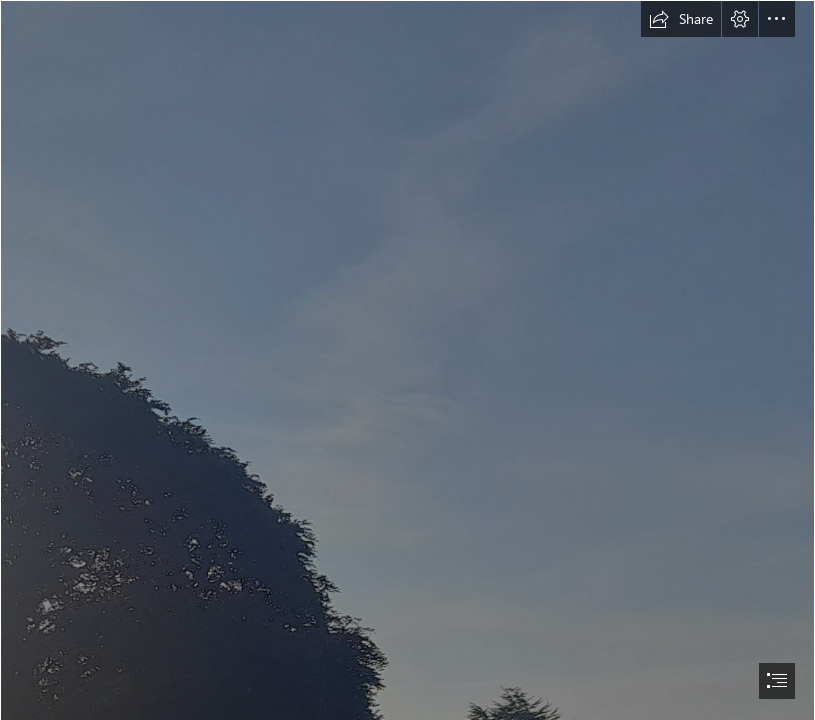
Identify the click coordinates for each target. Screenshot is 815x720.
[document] (407, 360)
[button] (681, 19)
